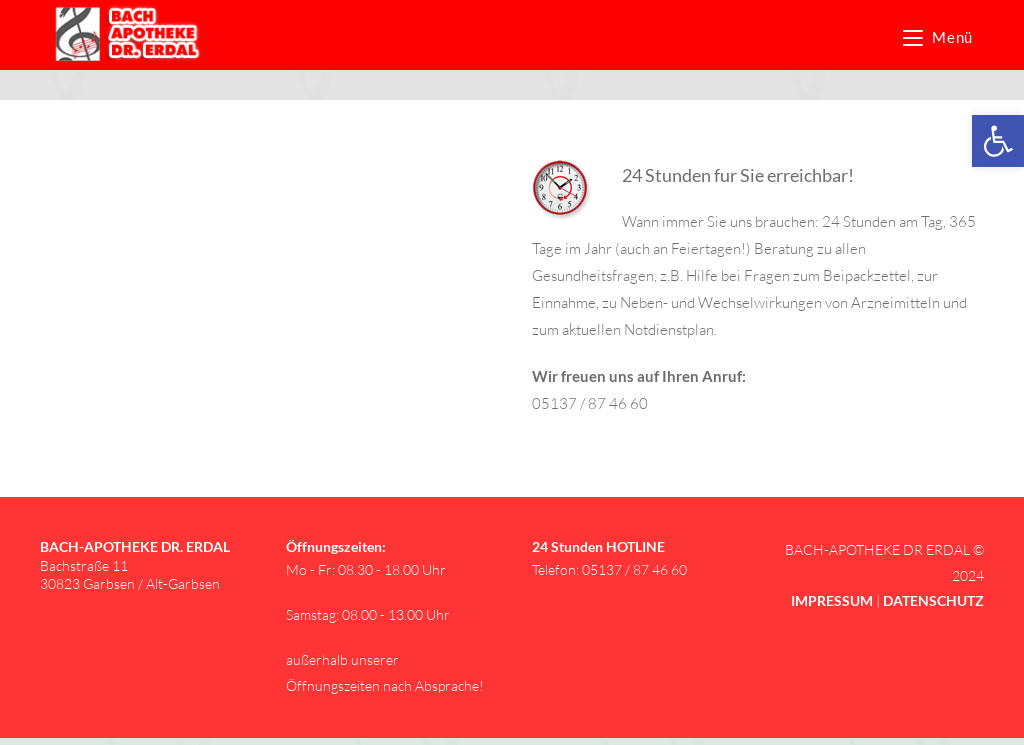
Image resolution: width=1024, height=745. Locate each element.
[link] (998, 141)
